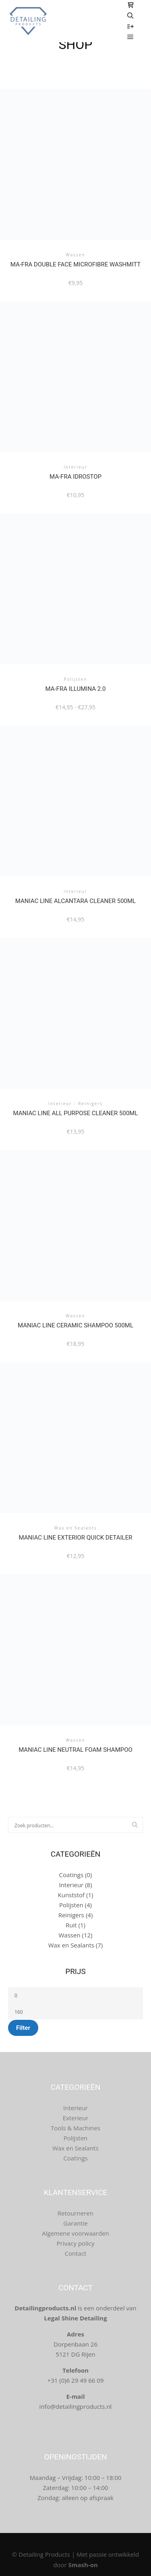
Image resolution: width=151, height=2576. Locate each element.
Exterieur (76, 2118)
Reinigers (71, 1915)
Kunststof (71, 1895)
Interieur (71, 1885)
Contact (76, 2253)
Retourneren (75, 2213)
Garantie (75, 2223)
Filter (23, 2027)
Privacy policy (76, 2243)
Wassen (69, 1935)
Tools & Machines (75, 2128)
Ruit (71, 1925)
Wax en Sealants (71, 1945)
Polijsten (71, 1905)
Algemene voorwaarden (75, 2233)
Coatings (71, 1875)
